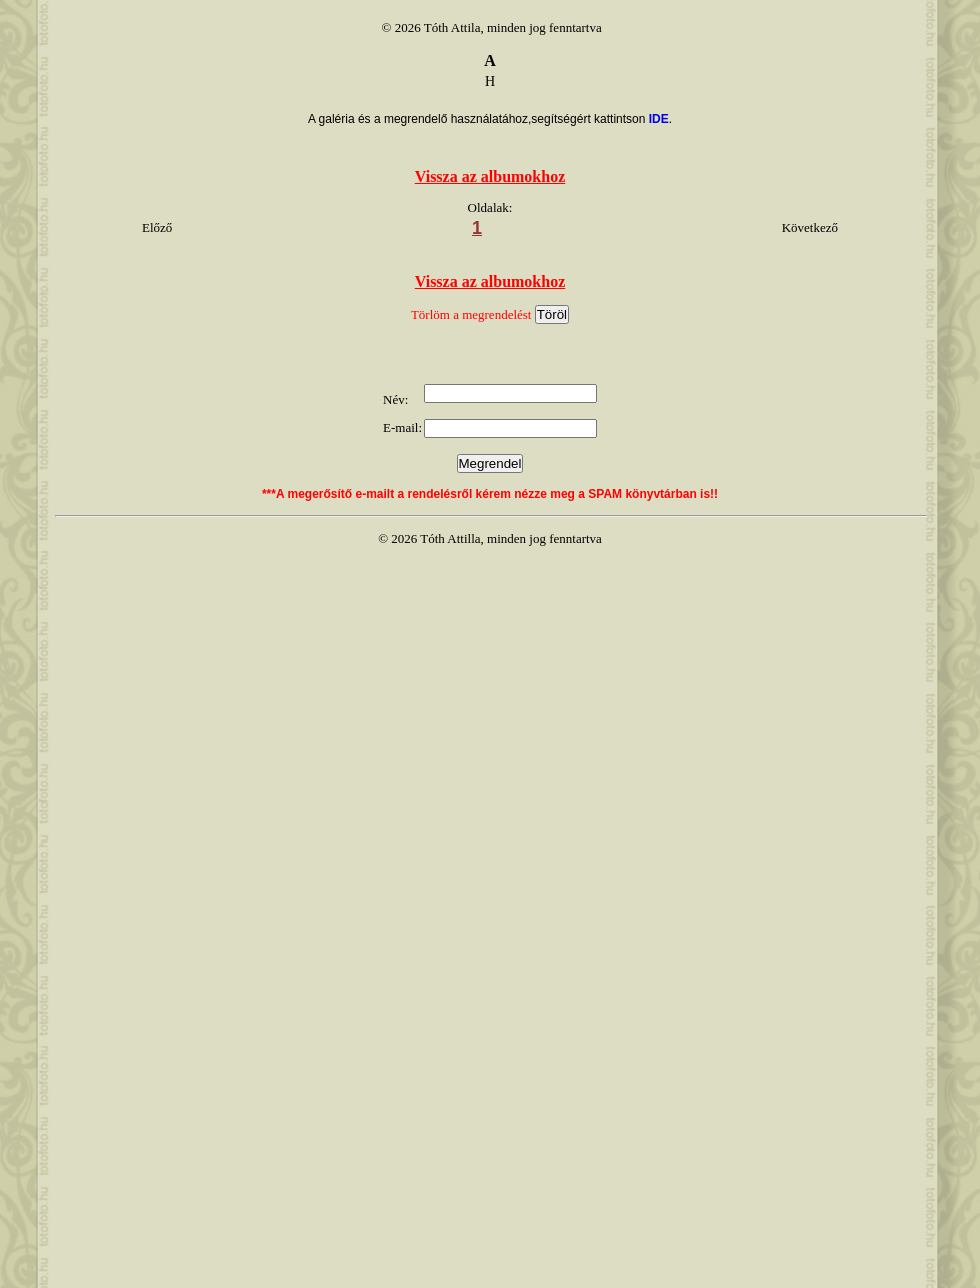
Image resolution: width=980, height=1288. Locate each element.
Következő (810, 227)
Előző (157, 227)
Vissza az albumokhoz (490, 176)
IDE (659, 119)
